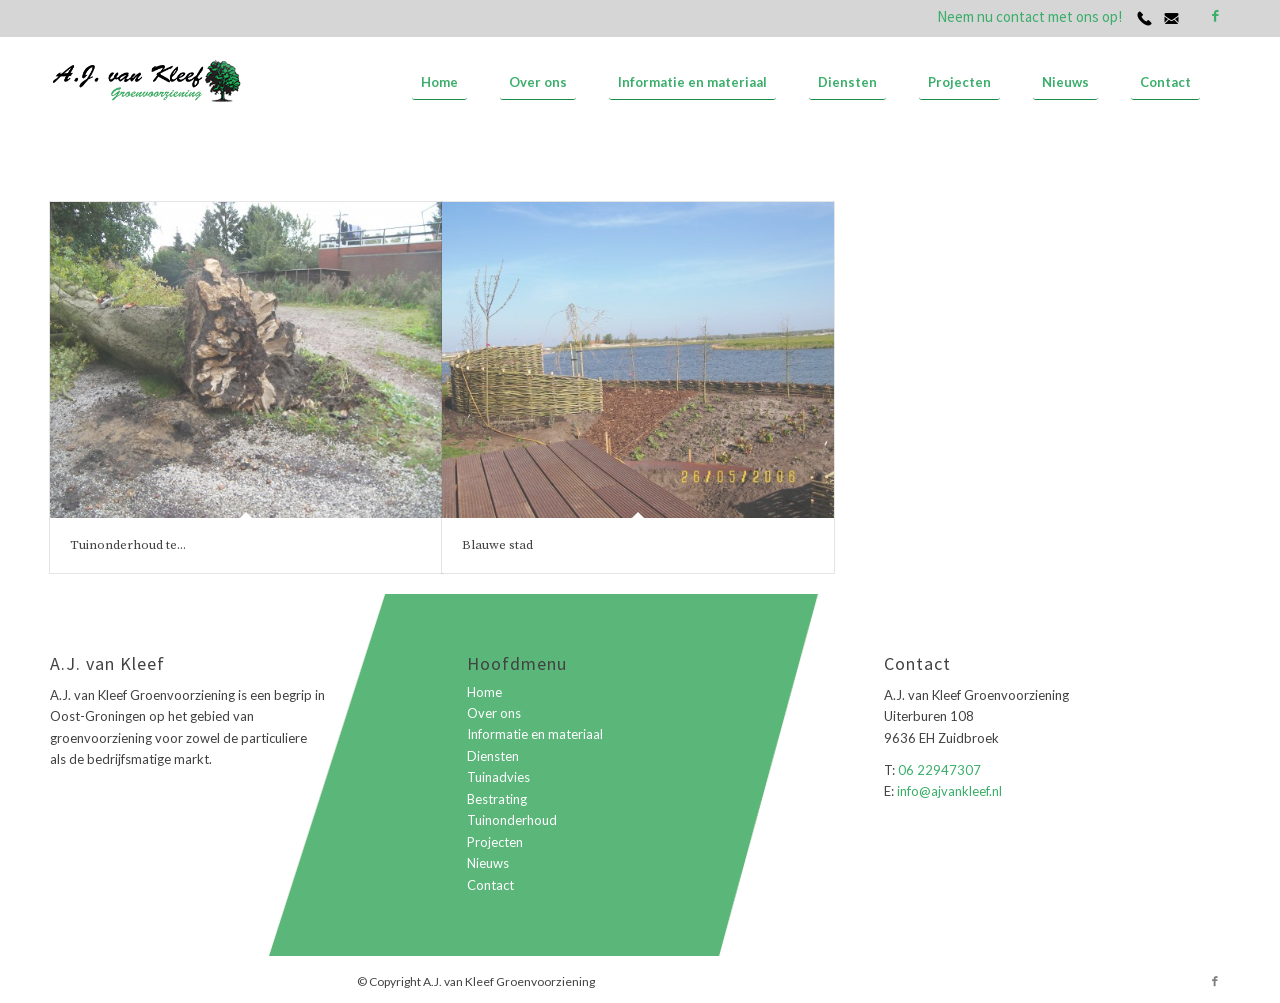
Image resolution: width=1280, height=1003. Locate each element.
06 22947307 (939, 770)
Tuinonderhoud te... (128, 545)
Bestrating (497, 799)
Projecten (495, 842)
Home (484, 692)
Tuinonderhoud (512, 820)
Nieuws (488, 863)
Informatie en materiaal (535, 734)
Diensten (493, 756)
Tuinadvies (498, 777)
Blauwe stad (497, 545)
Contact (490, 885)
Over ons (494, 713)
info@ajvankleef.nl (948, 791)
